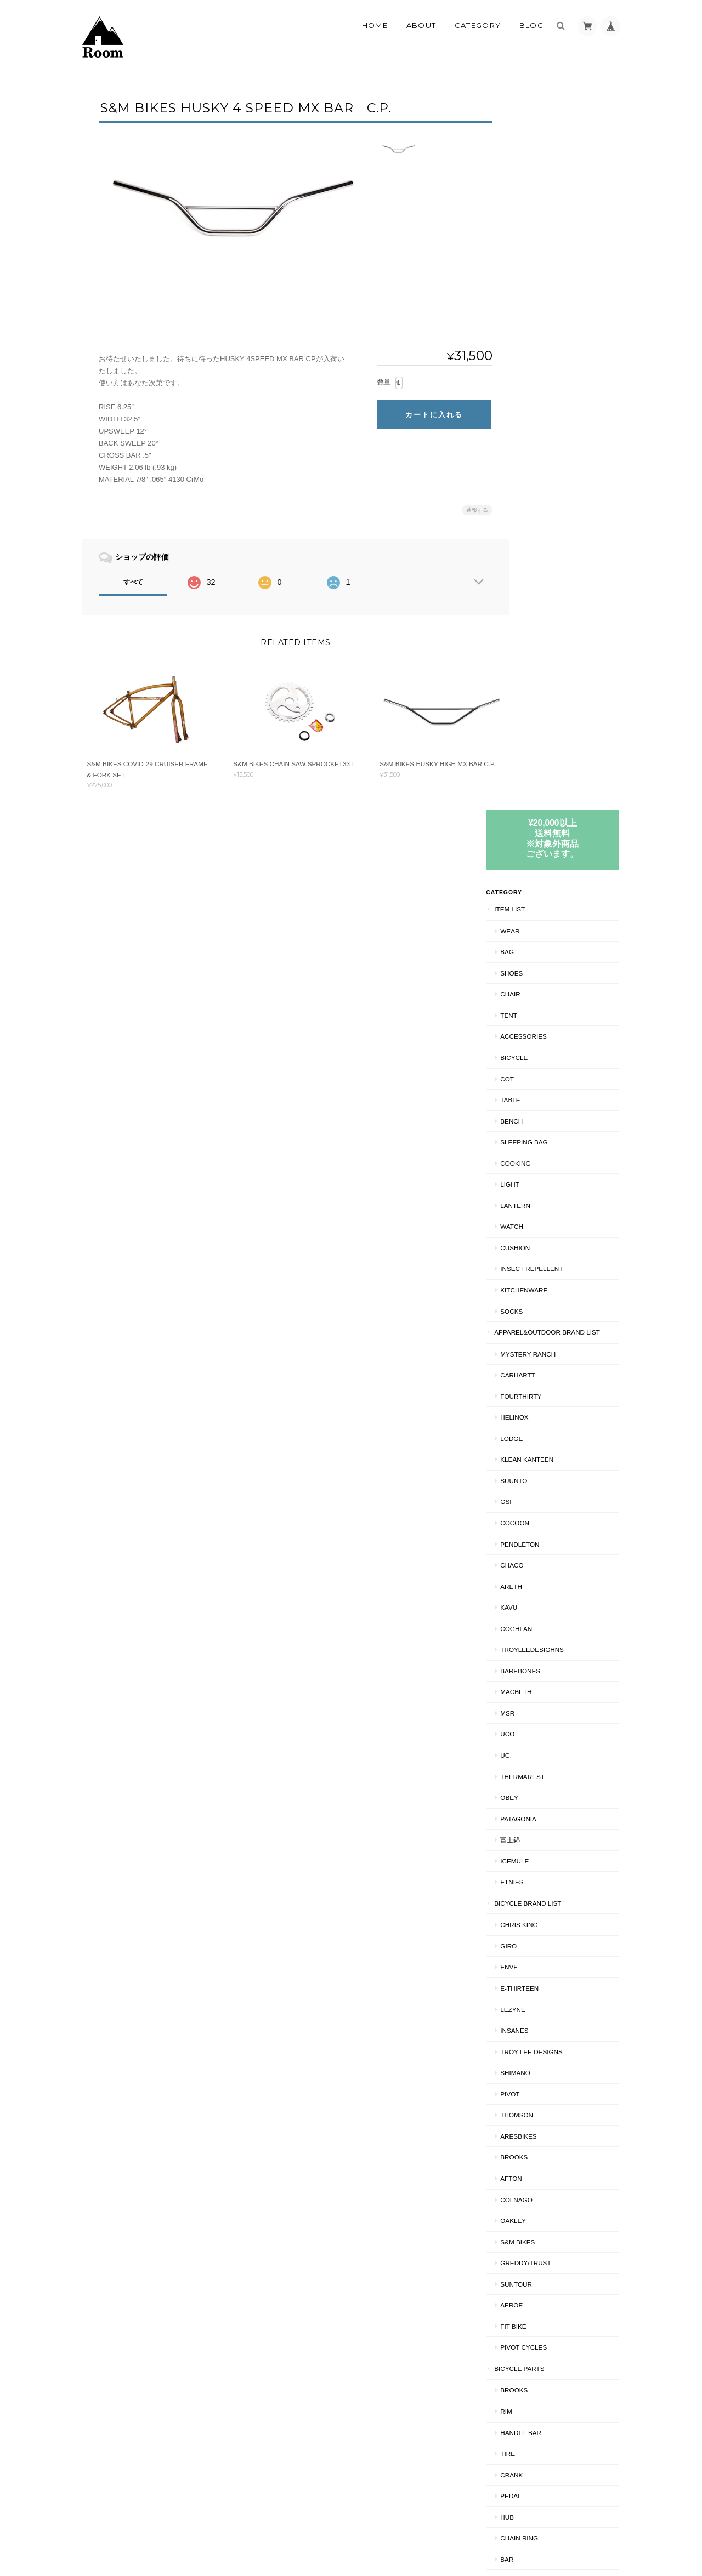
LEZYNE (547, 1291)
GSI (540, 783)
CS (539, 2010)
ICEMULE (549, 1143)
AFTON (546, 1460)
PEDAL (545, 1777)
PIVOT (544, 1376)
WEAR (544, 203)
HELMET (542, 2074)
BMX (536, 2137)
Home (375, 25)
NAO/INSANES (557, 2052)
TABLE (545, 371)
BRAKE (546, 2266)
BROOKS (549, 1439)
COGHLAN (551, 910)
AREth (546, 867)
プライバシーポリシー (498, 2532)
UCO (542, 1015)
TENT (543, 287)
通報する (467, 510)
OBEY (544, 1079)
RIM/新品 (548, 2202)
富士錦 (545, 1121)
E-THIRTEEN (554, 1270)
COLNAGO (551, 1481)
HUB (542, 1798)
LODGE (546, 720)
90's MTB (543, 2180)
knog (544, 1904)
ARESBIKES (553, 1418)
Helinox (549, 699)
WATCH (546, 499)
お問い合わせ (550, 2401)
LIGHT (544, 456)
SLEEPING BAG (558, 414)
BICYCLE (549, 329)
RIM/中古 (548, 2223)
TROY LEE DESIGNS (566, 2117)
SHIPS (538, 2308)
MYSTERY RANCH (563, 635)
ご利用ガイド (550, 2358)
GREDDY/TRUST (560, 1544)
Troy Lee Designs (566, 1333)
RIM (541, 1693)
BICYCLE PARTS (554, 1650)
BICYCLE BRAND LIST (562, 1185)
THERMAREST (557, 1058)
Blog (531, 25)
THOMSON (551, 1396)
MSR (542, 995)
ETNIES (546, 1163)
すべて (133, 582)
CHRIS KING (554, 1206)
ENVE (544, 1248)
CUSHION (550, 519)
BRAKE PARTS (557, 1946)
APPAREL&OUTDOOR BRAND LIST (562, 609)
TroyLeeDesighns (567, 931)
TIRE (542, 1735)
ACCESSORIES (558, 308)
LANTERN (550, 477)
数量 (374, 382)
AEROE (546, 1587)
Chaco (546, 847)
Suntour (551, 1565)
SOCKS (546, 583)
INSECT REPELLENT (566, 541)
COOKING (550, 435)
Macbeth (551, 973)
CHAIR (545, 266)
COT (542, 351)
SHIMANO (550, 1354)
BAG (542, 223)
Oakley (548, 1502)
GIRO (543, 1228)
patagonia (553, 1100)
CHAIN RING (554, 1819)
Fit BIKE (548, 1608)
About (421, 25)
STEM (544, 1862)
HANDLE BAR (555, 1714)
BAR (541, 1841)
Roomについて (430, 2532)
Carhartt (552, 656)
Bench (546, 393)
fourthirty (555, 678)
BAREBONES (555, 952)
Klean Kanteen (561, 741)
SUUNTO (548, 762)
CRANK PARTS (557, 1925)
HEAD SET (551, 1883)
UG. (541, 1037)
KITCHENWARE (558, 562)
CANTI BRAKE (556, 1967)
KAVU (543, 889)
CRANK (546, 1756)
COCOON (549, 804)
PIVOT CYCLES (558, 1629)
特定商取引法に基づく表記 (570, 2380)
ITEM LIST (544, 181)
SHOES (546, 245)
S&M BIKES (552, 1523)
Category (478, 25)
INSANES (549, 1312)
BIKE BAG (550, 1988)
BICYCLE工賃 (549, 2031)
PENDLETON (554, 825)
